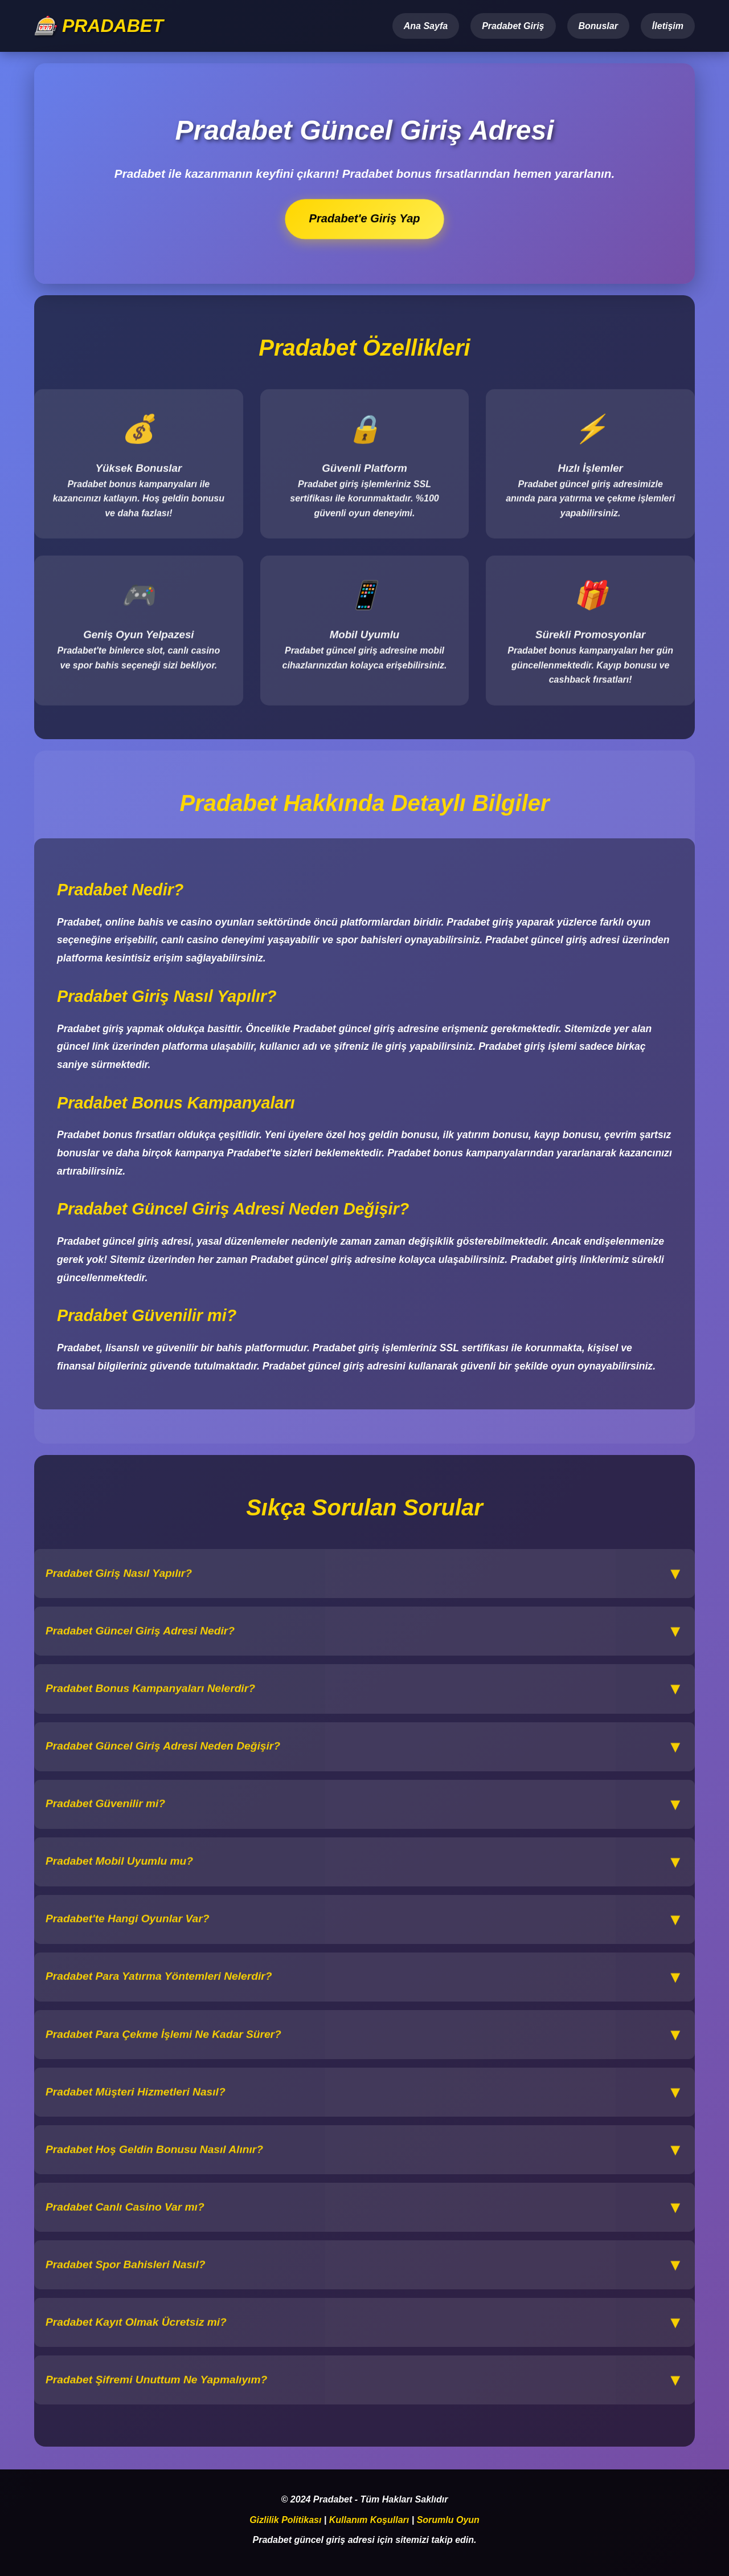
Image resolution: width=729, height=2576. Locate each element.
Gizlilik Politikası (285, 2520)
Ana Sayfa (426, 26)
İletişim (667, 26)
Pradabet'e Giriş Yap (364, 219)
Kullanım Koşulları (369, 2520)
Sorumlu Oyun (448, 2520)
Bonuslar (598, 26)
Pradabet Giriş (513, 26)
